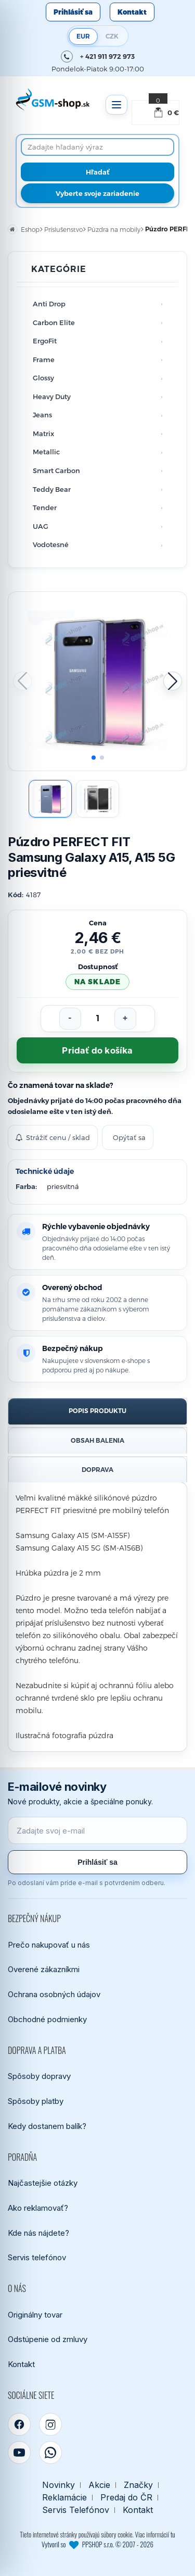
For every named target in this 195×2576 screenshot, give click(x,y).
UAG (40, 526)
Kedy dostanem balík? (47, 2126)
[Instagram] (50, 2424)
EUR (83, 36)
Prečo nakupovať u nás (49, 1945)
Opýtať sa (129, 1137)
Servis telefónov (37, 2257)
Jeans (42, 415)
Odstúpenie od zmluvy (47, 2339)
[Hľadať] (97, 172)
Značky (138, 2485)
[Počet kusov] (97, 1019)
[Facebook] (19, 2424)
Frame (44, 359)
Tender (45, 507)
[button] (172, 681)
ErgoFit (45, 341)
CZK (112, 36)
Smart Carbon (56, 470)
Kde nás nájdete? (38, 2233)
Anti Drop (49, 304)
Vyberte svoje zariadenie (97, 193)
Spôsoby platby (35, 2101)
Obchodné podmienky (47, 2019)
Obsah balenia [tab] (97, 1440)
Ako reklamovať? (38, 2208)
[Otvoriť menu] (116, 105)
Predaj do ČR (126, 2497)
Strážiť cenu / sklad (53, 1137)
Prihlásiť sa (73, 12)
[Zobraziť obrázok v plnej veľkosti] (97, 681)
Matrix (43, 433)
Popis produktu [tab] (97, 1411)
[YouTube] (19, 2452)
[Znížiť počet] (70, 1019)
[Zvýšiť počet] (125, 1019)
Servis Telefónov (75, 2510)
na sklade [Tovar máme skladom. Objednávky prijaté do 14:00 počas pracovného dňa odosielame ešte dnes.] (97, 981)
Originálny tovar (35, 2315)
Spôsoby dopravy (39, 2076)
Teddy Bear (52, 489)
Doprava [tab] (97, 1469)
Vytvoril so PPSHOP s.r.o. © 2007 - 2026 (97, 2544)
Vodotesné (51, 544)
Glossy (43, 378)
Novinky (58, 2485)
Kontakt (132, 12)
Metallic (46, 452)
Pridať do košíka (97, 1051)
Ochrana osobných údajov (54, 1994)
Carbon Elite (54, 322)
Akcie (99, 2485)
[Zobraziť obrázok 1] (50, 799)
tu (173, 2534)
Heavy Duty (52, 396)
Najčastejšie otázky (42, 2183)
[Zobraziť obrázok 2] (97, 799)
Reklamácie (64, 2497)
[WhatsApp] (50, 2452)
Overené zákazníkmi (44, 1969)
